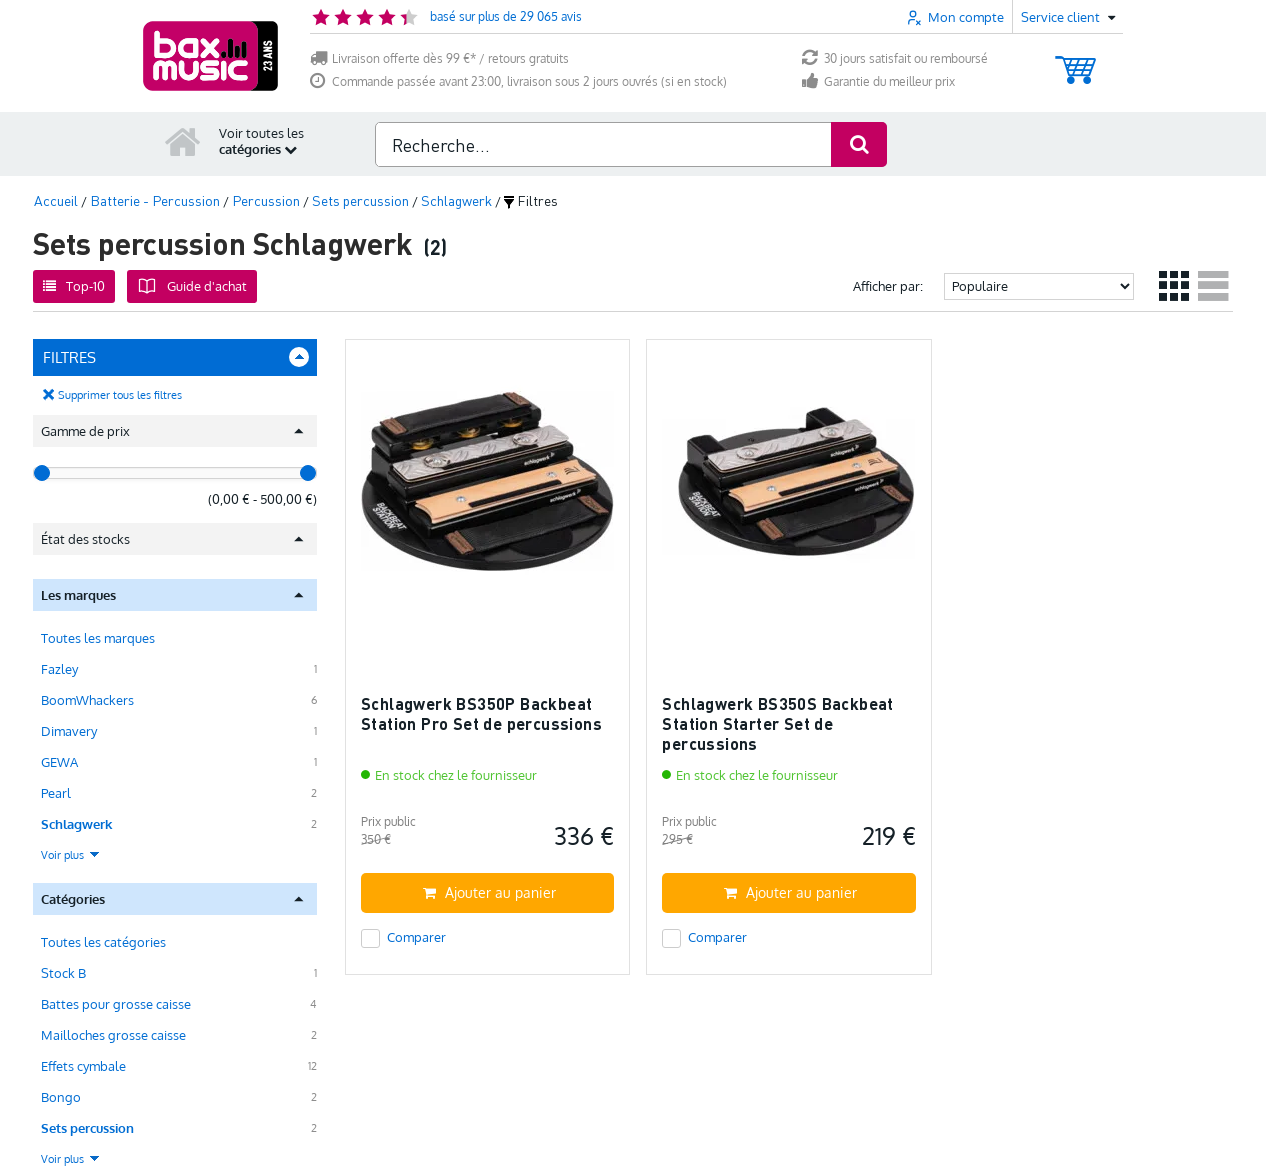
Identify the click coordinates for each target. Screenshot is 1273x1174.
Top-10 (74, 286)
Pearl (56, 793)
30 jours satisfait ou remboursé (895, 58)
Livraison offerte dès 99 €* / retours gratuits (439, 58)
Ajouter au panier (489, 892)
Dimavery (69, 731)
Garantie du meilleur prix (878, 81)
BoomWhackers (87, 700)
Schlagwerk (76, 824)
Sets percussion (87, 1128)
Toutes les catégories (103, 942)
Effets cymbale (83, 1066)
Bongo (61, 1097)
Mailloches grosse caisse (113, 1035)
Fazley (59, 669)
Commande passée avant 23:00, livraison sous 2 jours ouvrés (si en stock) (518, 81)
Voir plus (71, 855)
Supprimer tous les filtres (120, 395)
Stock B (63, 973)
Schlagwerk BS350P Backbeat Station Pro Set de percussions (481, 713)
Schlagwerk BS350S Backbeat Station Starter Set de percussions (777, 723)
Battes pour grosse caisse (116, 1004)
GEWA (59, 762)
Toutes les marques (98, 638)
